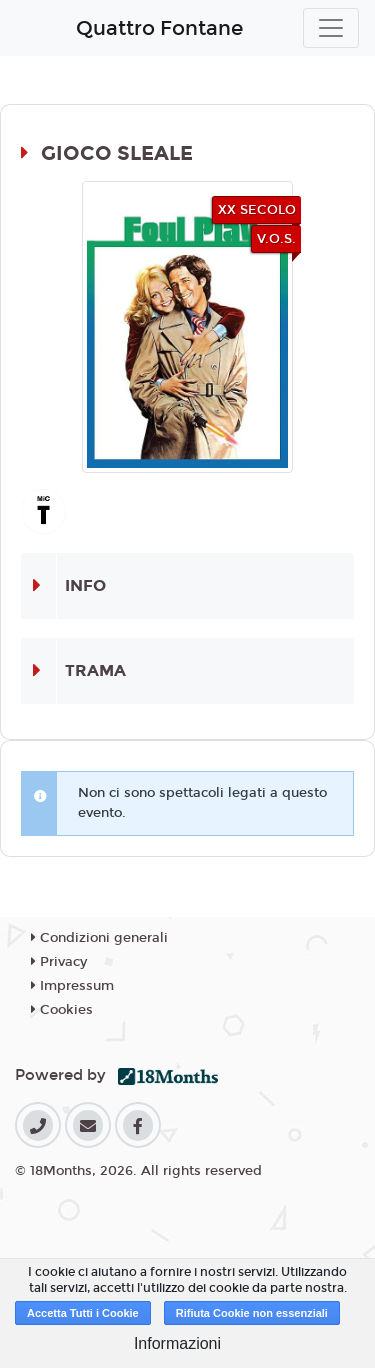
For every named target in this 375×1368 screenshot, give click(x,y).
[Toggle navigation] (331, 28)
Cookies (62, 1010)
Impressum (72, 986)
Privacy (59, 962)
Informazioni (177, 1343)
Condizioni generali (99, 938)
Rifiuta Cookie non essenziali (252, 1313)
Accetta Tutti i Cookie (83, 1313)
